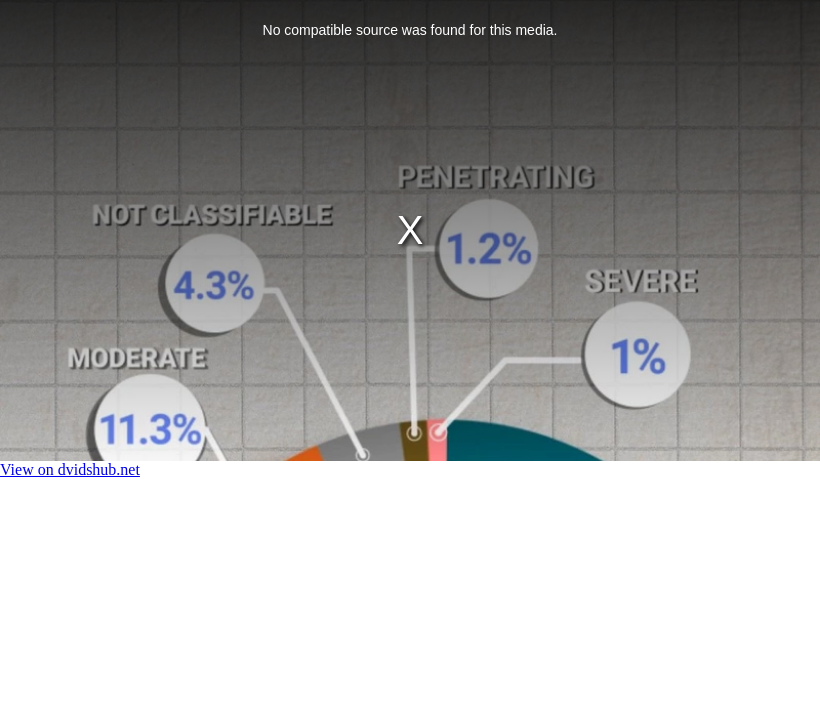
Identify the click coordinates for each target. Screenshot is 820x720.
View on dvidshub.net (70, 469)
